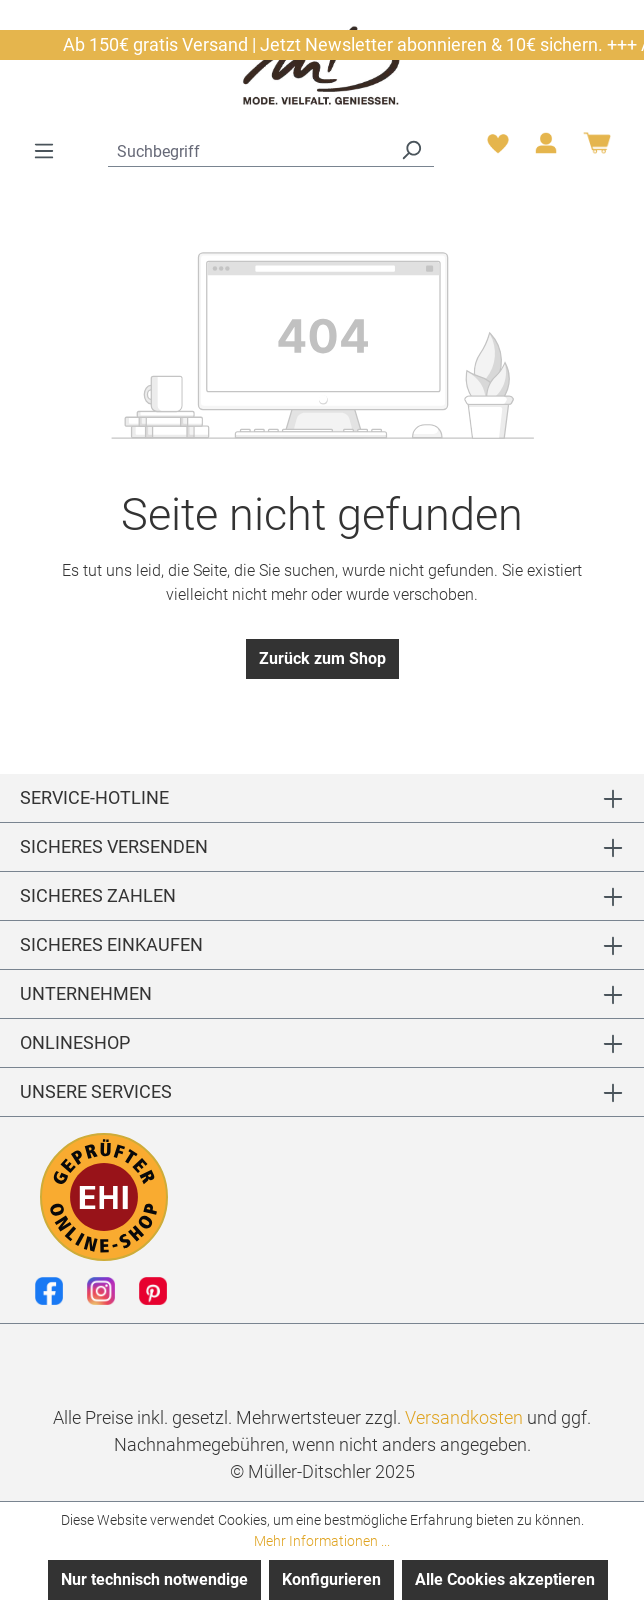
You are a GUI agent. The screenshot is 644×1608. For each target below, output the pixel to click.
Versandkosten (464, 1417)
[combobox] (248, 149)
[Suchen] (411, 149)
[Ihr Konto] (546, 149)
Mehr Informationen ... (322, 1541)
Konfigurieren (331, 1579)
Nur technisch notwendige (154, 1579)
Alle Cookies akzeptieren (505, 1579)
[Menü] (44, 151)
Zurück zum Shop (322, 658)
